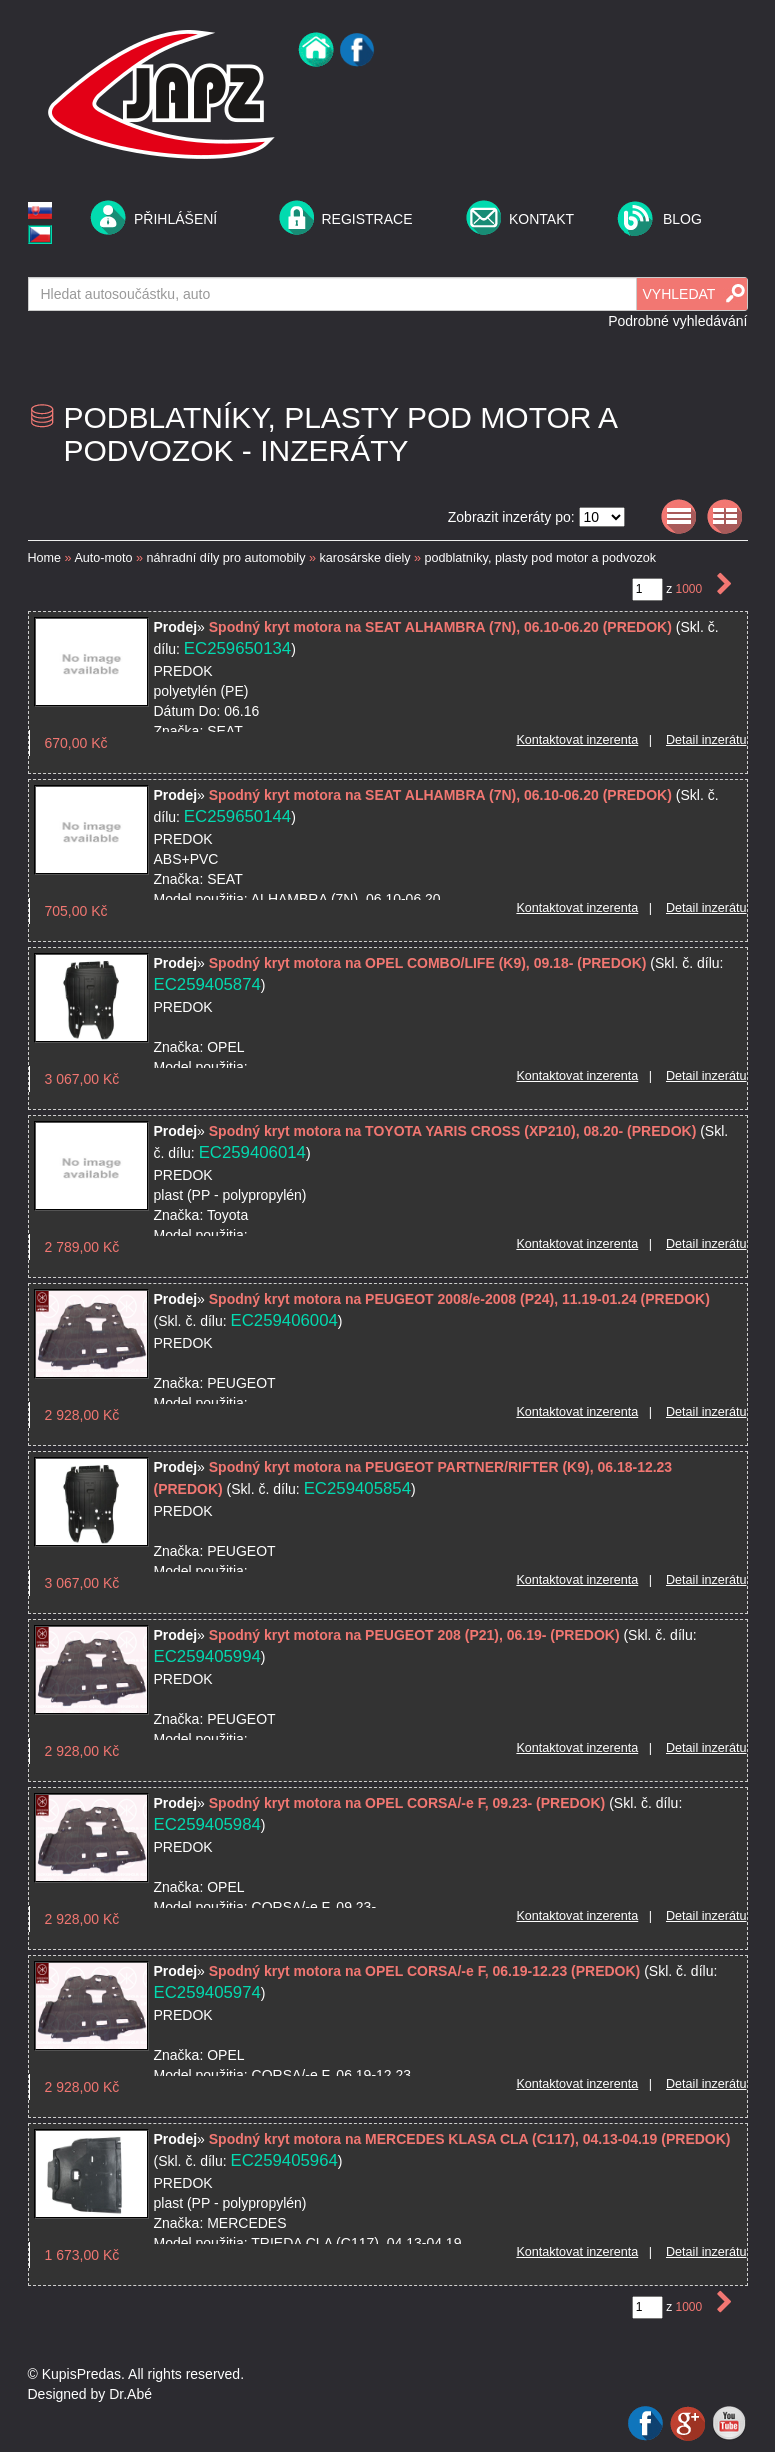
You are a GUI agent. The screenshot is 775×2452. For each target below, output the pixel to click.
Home (45, 558)
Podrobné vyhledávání (677, 321)
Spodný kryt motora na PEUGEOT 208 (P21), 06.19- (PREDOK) (414, 1635)
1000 (690, 589)
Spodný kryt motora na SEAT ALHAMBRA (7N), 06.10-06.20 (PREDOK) (440, 627)
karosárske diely (364, 558)
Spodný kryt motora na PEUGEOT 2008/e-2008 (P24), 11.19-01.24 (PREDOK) (459, 1299)
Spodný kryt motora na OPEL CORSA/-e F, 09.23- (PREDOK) (407, 1803)
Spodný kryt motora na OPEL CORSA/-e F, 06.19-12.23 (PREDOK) (425, 1971)
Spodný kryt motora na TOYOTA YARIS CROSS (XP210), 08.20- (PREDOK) (453, 1131)
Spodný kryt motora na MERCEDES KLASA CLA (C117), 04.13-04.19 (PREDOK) (470, 2139)
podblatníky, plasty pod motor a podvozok (541, 558)
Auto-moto (103, 558)
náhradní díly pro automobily (226, 558)
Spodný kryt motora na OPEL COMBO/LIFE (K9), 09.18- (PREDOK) (428, 963)
